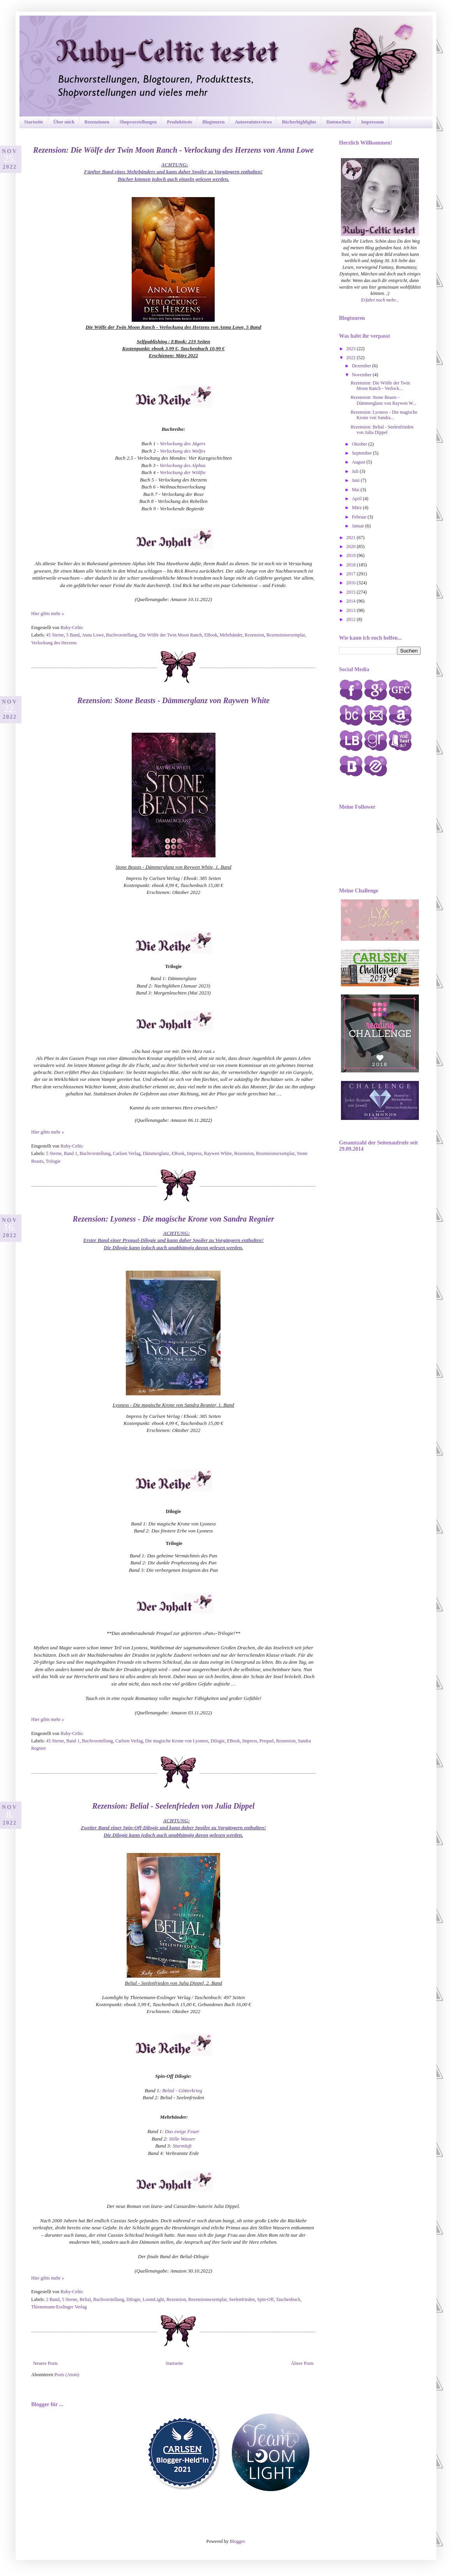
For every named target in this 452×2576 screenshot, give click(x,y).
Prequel (267, 1741)
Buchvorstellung (121, 635)
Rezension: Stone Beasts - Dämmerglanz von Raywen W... (383, 400)
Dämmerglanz (156, 1153)
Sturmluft (182, 2146)
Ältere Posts (302, 2363)
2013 (351, 610)
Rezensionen (97, 122)
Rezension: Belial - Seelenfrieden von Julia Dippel (173, 1806)
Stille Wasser (182, 2139)
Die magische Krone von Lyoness (176, 1741)
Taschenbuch (288, 2299)
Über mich (63, 122)
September (362, 453)
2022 (351, 357)
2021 (351, 537)
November (362, 374)
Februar (359, 517)
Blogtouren (213, 122)
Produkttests (179, 122)
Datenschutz (339, 122)
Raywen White (218, 1153)
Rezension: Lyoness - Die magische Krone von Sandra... (384, 414)
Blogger (237, 2541)
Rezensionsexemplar (286, 635)
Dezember (362, 366)
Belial (85, 2299)
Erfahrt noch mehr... (380, 300)
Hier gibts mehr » (47, 613)
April (357, 498)
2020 (351, 546)
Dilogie (217, 1741)
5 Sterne (54, 1153)
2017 (351, 574)
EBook (210, 635)
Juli (356, 471)
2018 (351, 565)
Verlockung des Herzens (54, 642)
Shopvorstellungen (138, 122)
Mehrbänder (231, 635)
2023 (351, 348)
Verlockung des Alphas (183, 465)
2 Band (52, 2299)
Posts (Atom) (67, 2374)
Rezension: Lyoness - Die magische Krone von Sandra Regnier (173, 1219)
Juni (356, 480)
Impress (194, 1153)
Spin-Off (265, 2299)
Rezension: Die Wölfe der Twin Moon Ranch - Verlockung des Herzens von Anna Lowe (173, 150)
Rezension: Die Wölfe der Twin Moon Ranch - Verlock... (380, 385)
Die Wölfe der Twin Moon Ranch (170, 635)
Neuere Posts (45, 2363)
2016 (351, 582)
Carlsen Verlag (127, 1153)
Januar (358, 526)
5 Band (72, 635)
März (357, 507)
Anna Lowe (93, 635)
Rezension (254, 635)
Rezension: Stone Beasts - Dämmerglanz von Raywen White (173, 700)
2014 (351, 601)
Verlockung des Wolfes (182, 451)
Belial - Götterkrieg (182, 2090)
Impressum (372, 122)
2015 (351, 592)
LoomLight (153, 2299)
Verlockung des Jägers (182, 443)
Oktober (360, 444)
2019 (351, 555)
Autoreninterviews (253, 122)
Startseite (33, 122)
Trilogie (53, 1161)
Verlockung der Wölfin (182, 472)
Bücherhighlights (299, 122)
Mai (356, 489)
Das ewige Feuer (182, 2131)
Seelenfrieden (242, 2299)
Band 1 (70, 1153)
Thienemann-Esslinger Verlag (59, 2307)
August (359, 462)
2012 (351, 619)
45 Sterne (55, 635)
